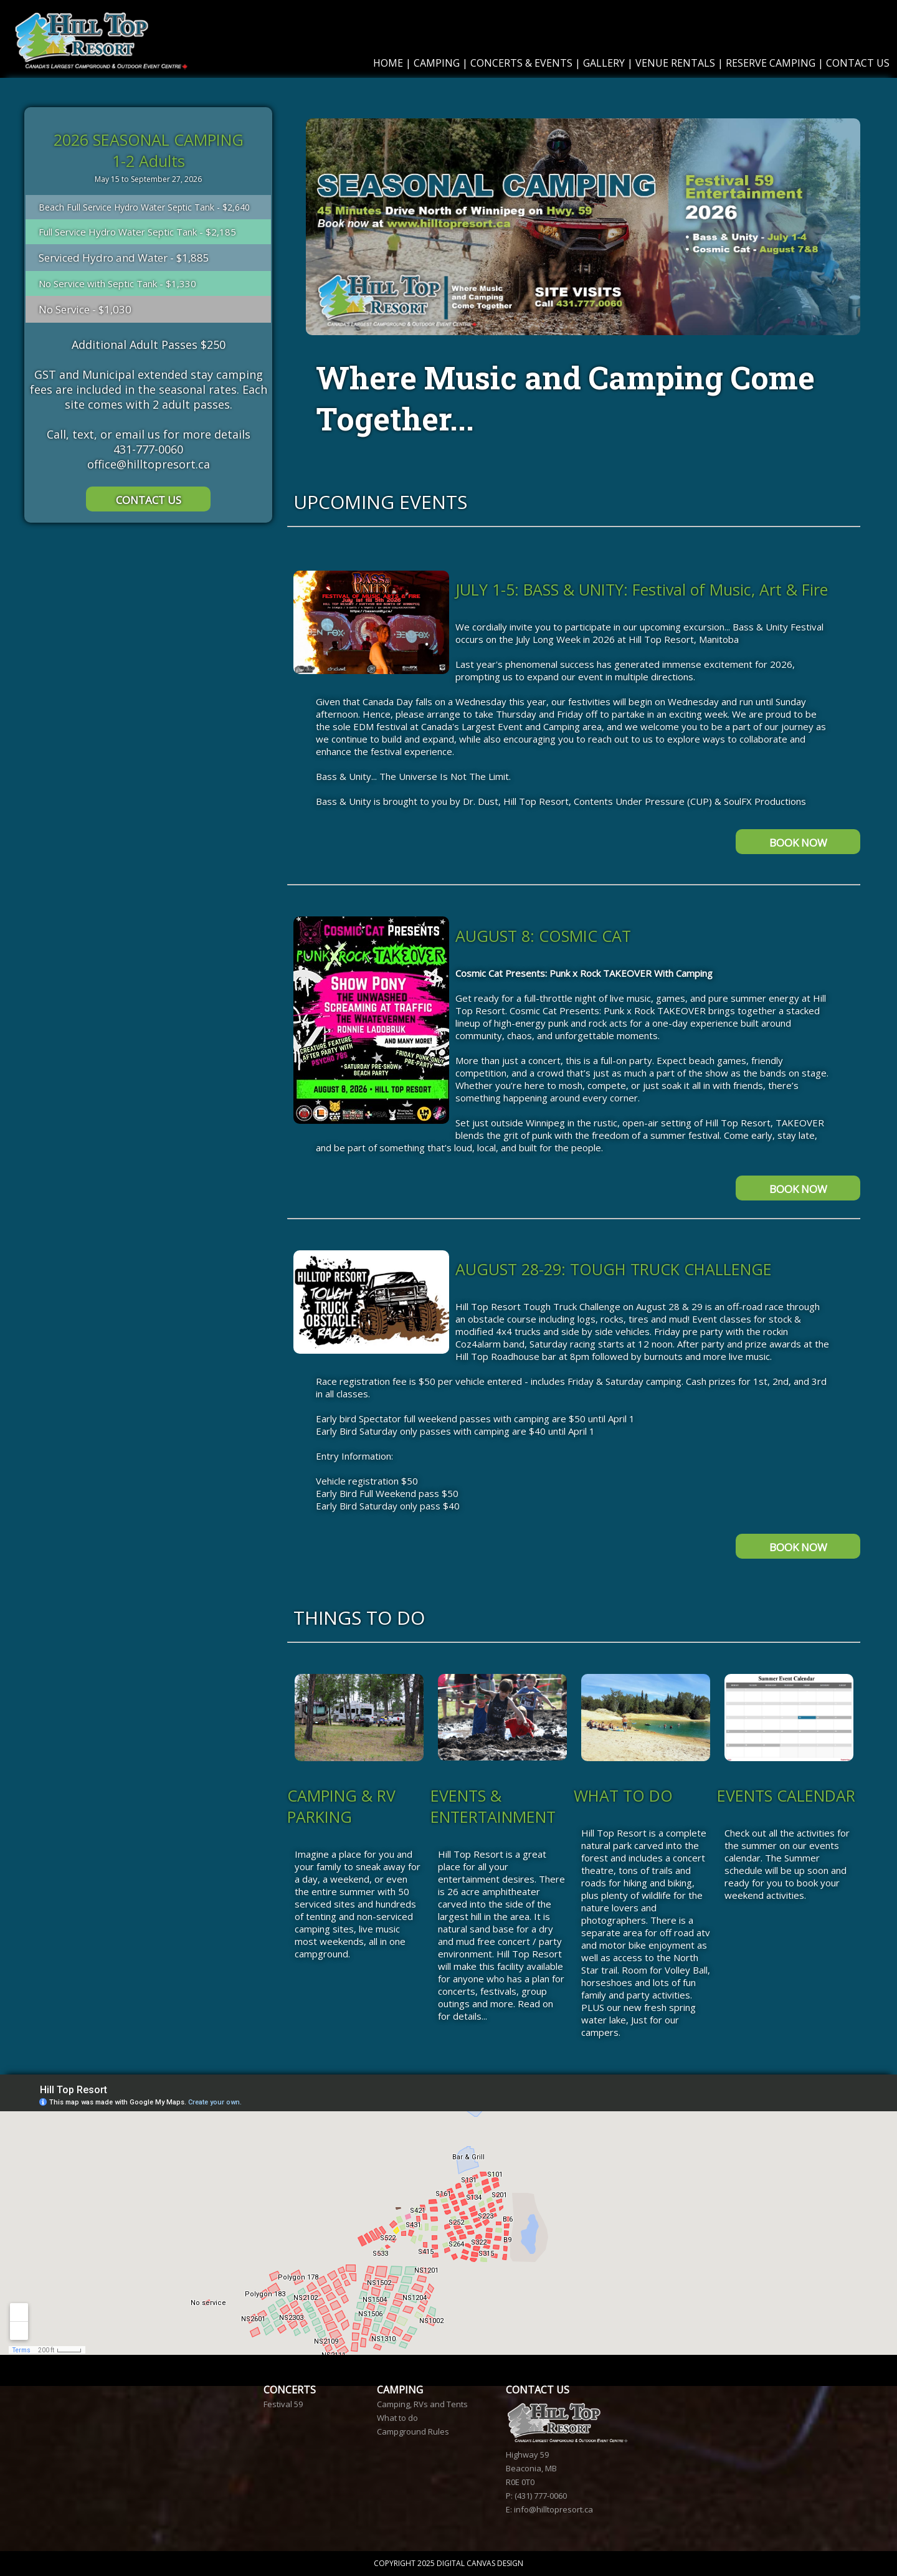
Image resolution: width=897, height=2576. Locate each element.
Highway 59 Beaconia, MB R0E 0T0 (531, 2468)
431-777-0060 (148, 449)
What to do (397, 2417)
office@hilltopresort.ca (148, 464)
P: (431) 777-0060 (536, 2495)
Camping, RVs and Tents (422, 2404)
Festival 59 (283, 2404)
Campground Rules (413, 2431)
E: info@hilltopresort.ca (549, 2509)
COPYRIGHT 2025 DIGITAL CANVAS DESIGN (448, 2563)
